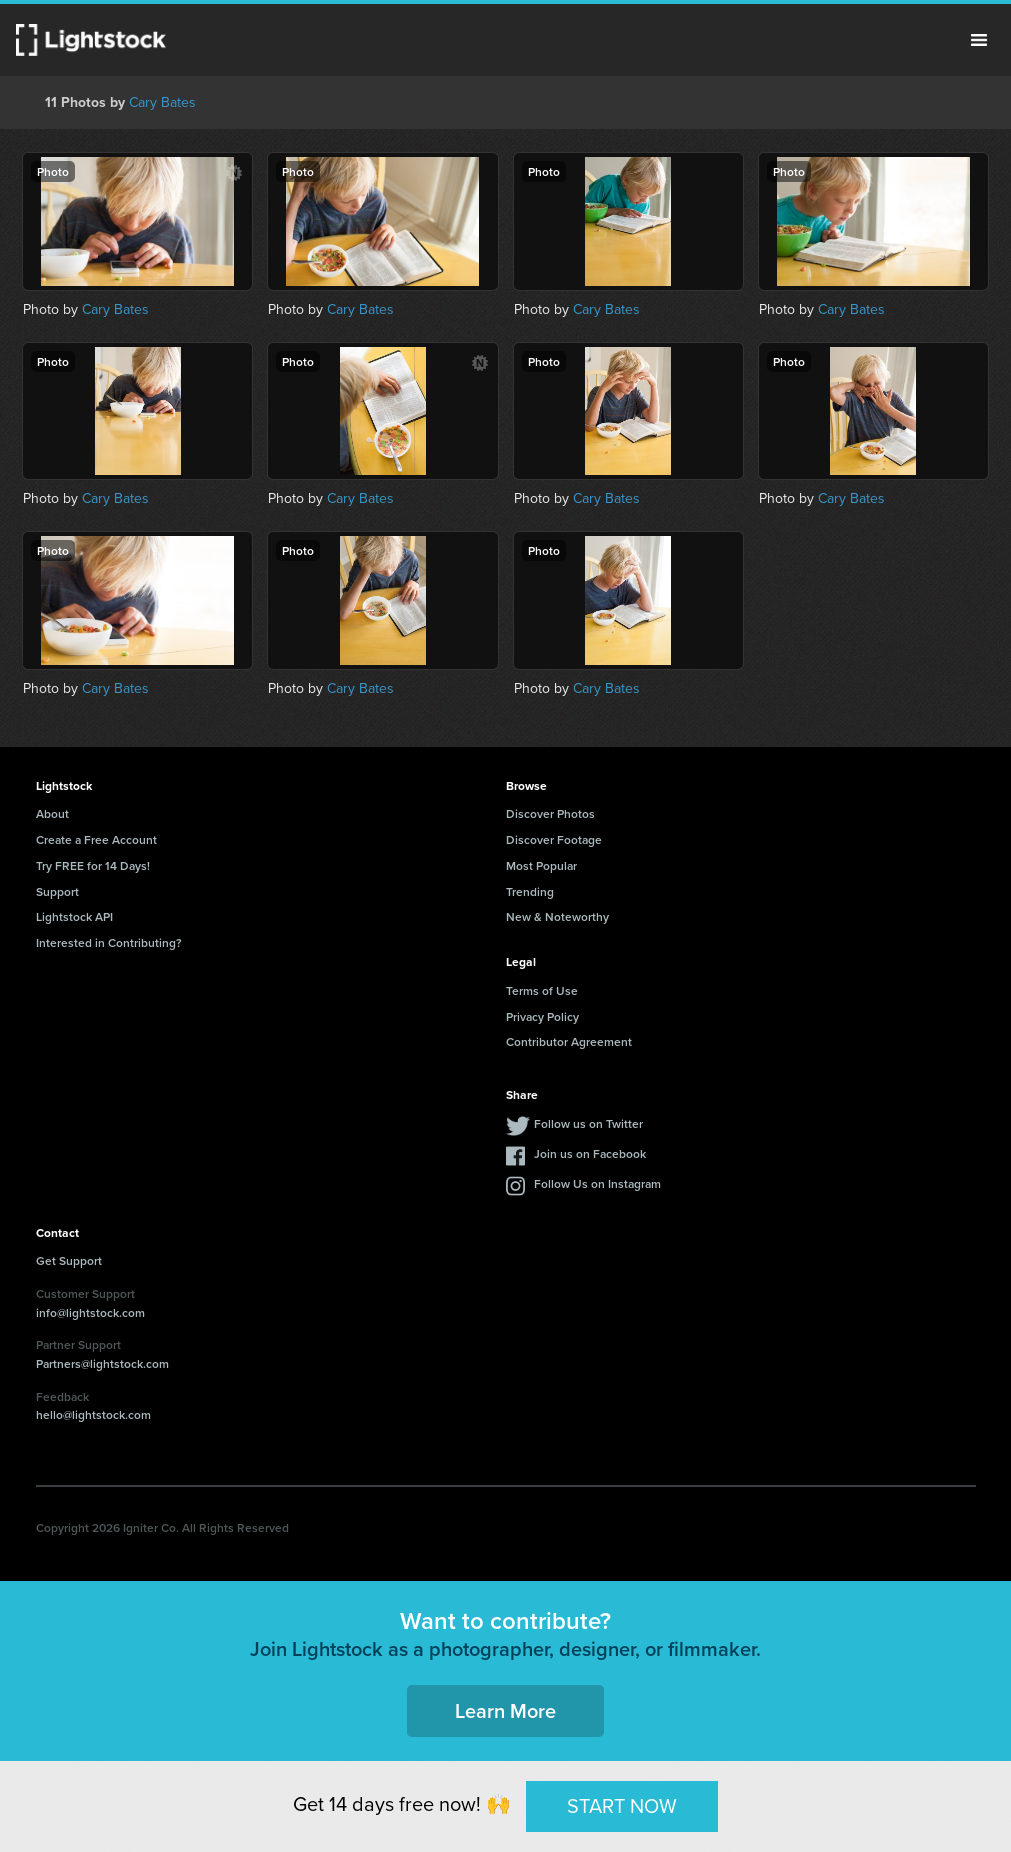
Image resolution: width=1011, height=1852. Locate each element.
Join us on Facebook (590, 1153)
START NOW (622, 1805)
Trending (530, 891)
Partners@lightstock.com (102, 1363)
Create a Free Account (96, 839)
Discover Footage (554, 839)
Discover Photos (550, 813)
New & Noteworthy (557, 916)
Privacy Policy (542, 1016)
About (52, 813)
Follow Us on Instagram (597, 1183)
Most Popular (541, 865)
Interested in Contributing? (109, 942)
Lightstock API (74, 916)
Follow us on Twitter (588, 1123)
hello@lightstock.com (93, 1414)
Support (57, 891)
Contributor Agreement (569, 1041)
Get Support (69, 1260)
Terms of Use (542, 990)
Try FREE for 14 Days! (93, 865)
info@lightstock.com (90, 1312)
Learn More (505, 1710)
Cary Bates (162, 102)
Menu (979, 40)
